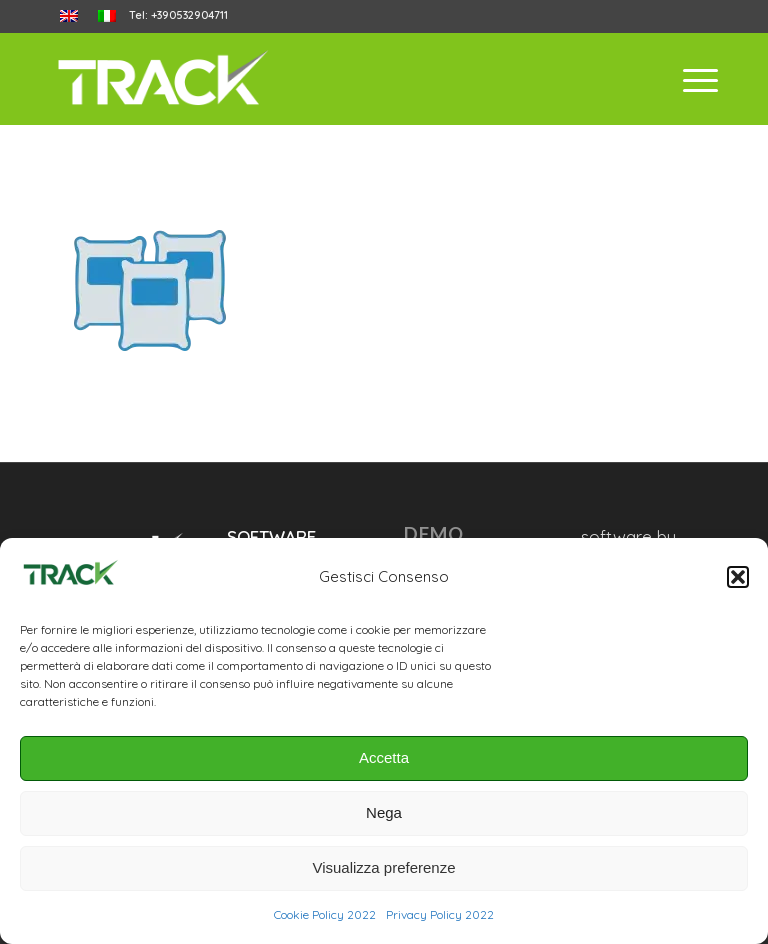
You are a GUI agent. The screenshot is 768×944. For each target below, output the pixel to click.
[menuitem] (69, 16)
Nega (384, 812)
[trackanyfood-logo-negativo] (162, 79)
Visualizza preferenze (383, 867)
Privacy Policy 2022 (440, 914)
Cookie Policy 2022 (325, 914)
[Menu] (690, 79)
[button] (738, 577)
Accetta (384, 757)
